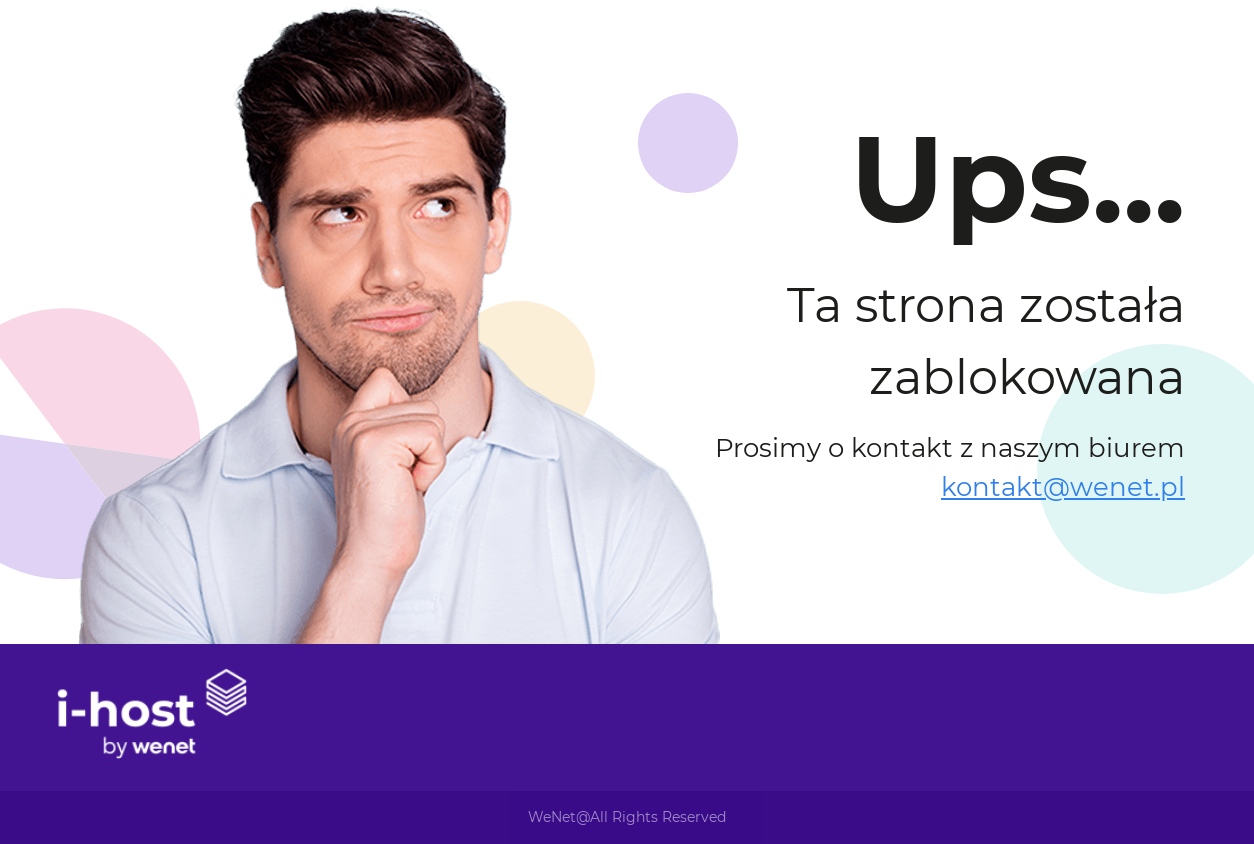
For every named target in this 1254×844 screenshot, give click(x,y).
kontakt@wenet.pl (1063, 487)
